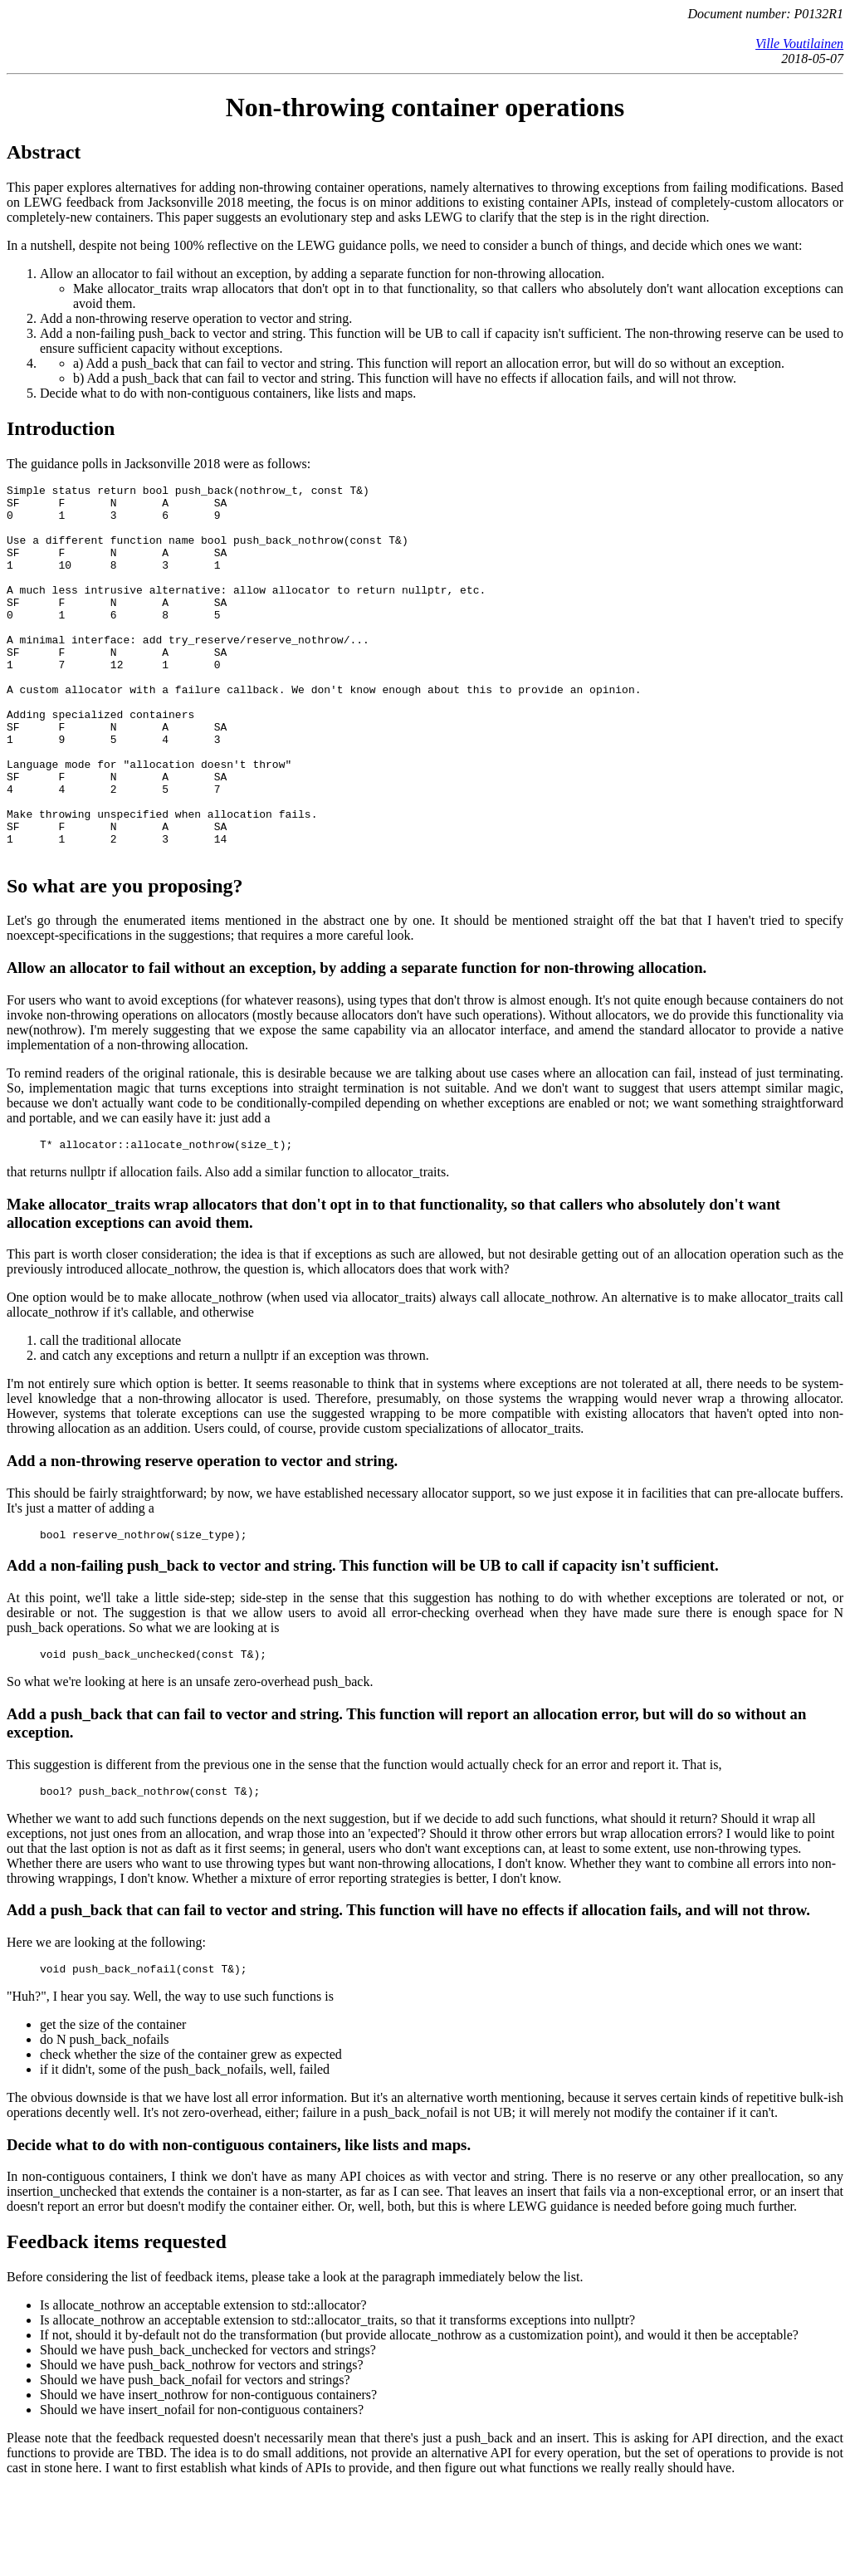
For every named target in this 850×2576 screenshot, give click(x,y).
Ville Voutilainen (799, 44)
